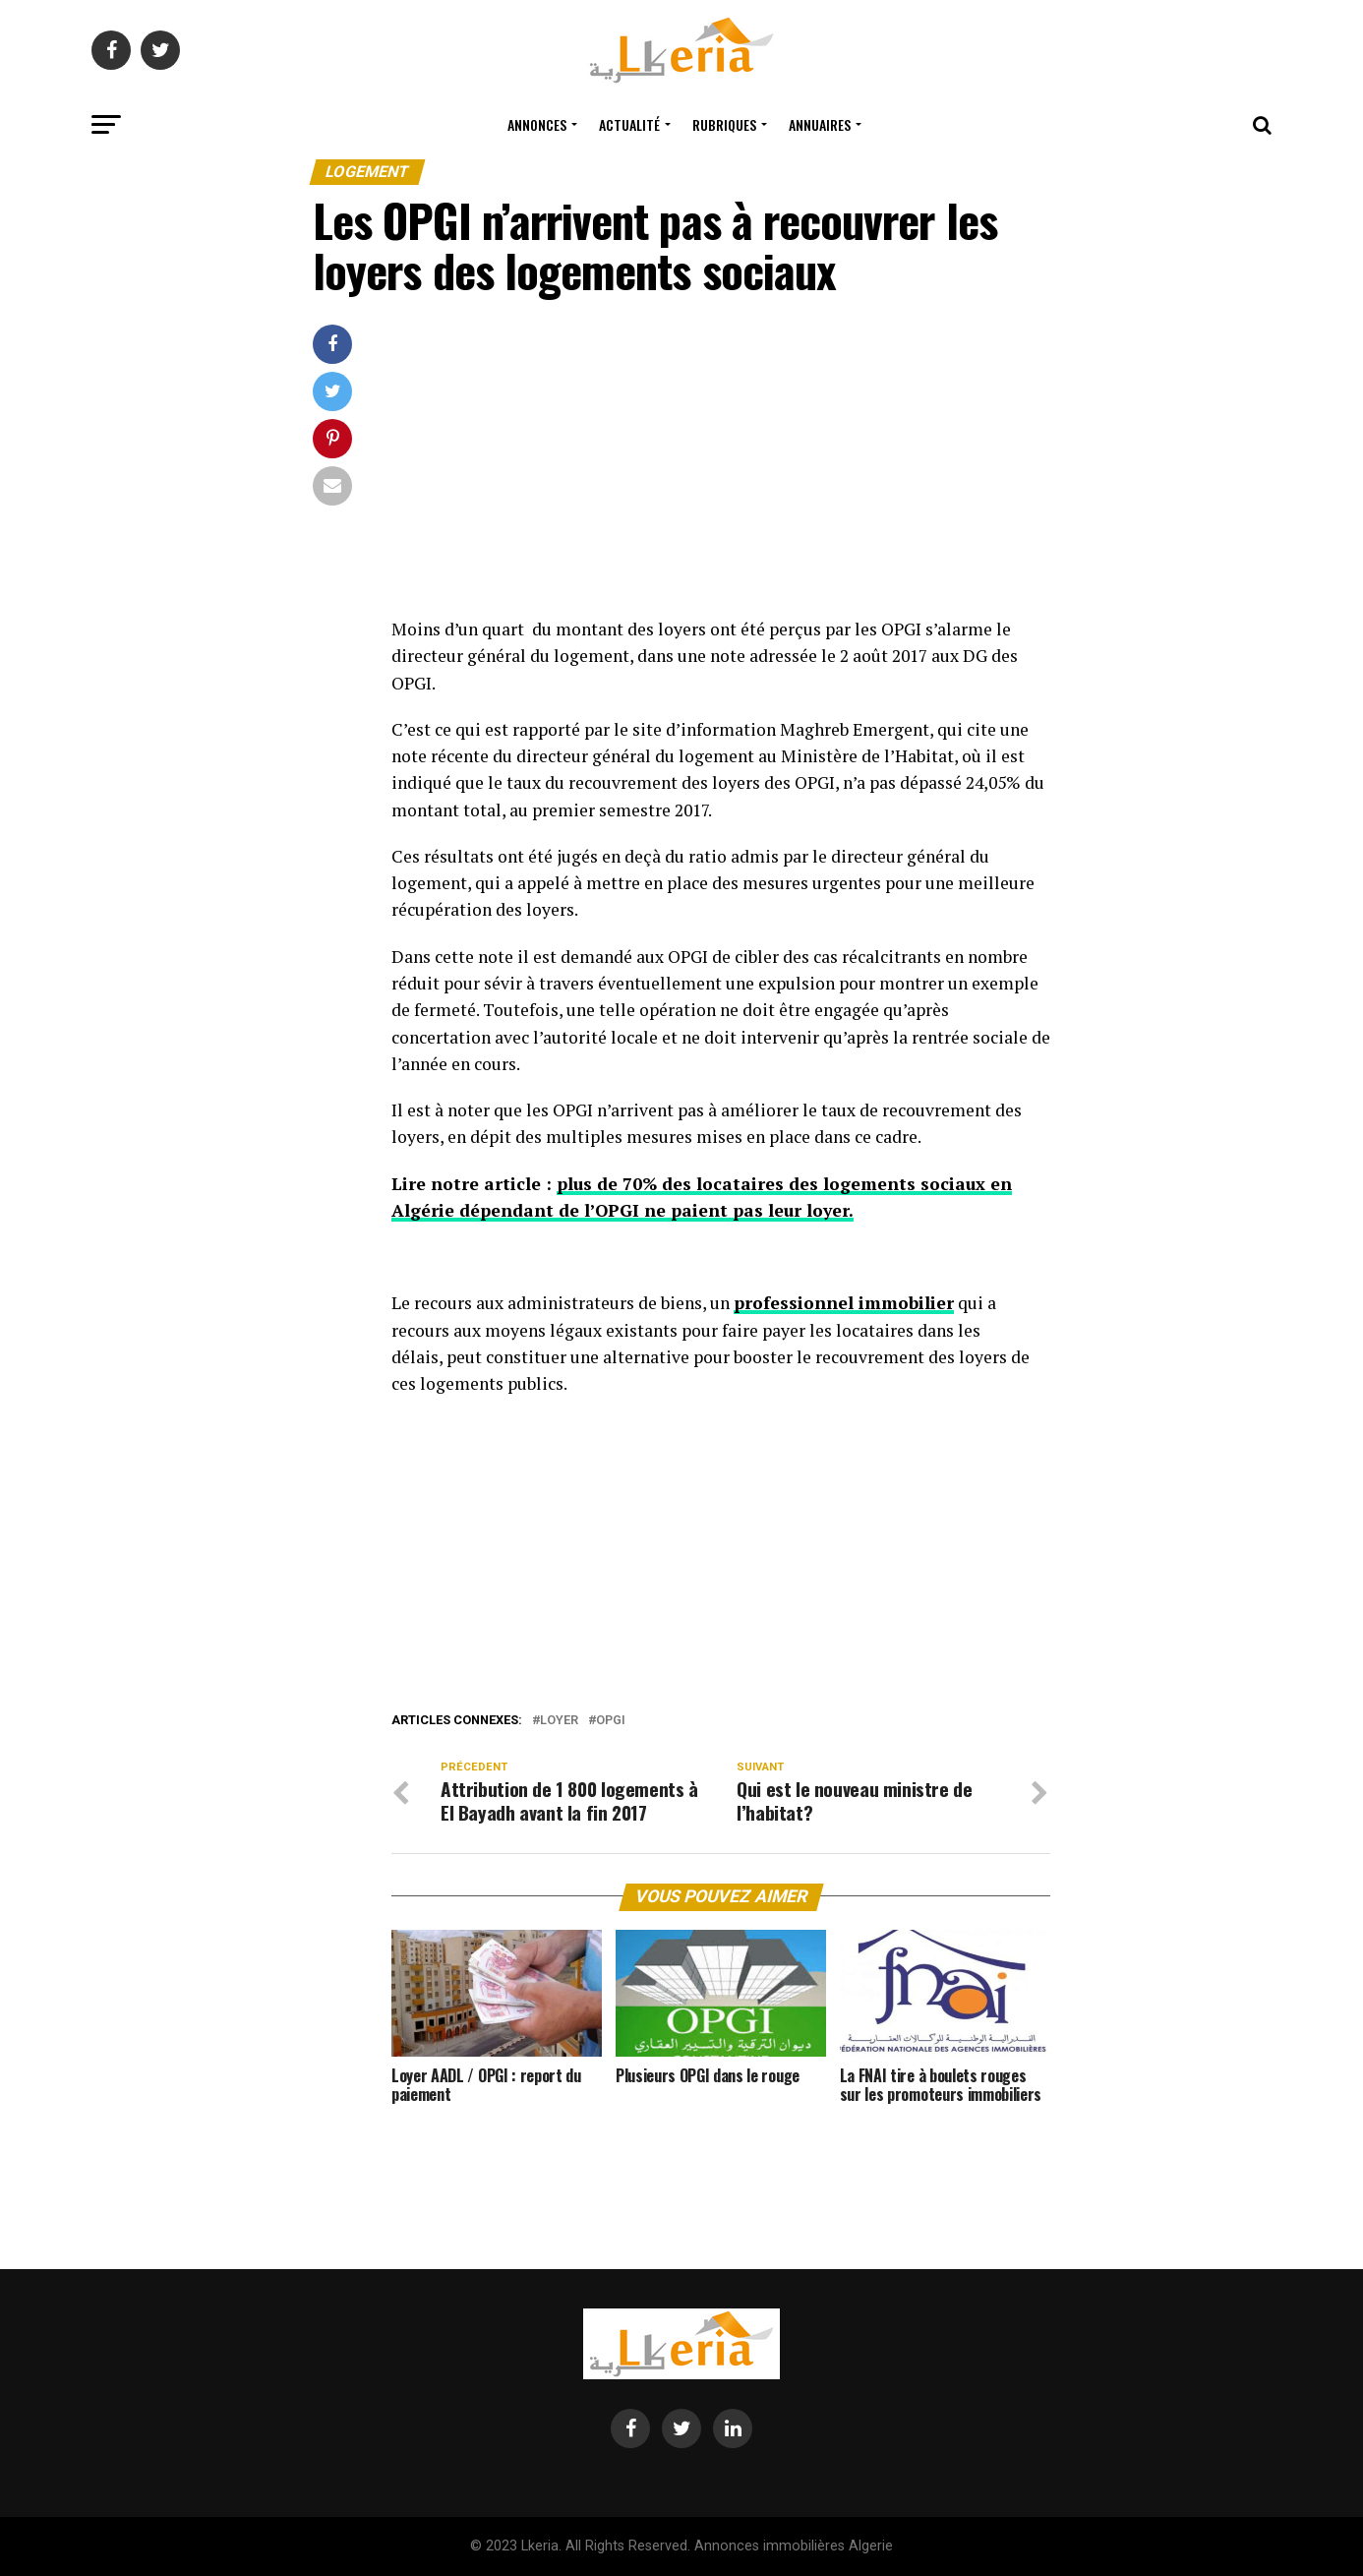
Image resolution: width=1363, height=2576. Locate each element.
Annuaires (820, 124)
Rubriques (724, 124)
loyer (559, 1720)
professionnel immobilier (844, 1302)
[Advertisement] (720, 470)
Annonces (536, 124)
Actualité (629, 124)
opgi (610, 1720)
